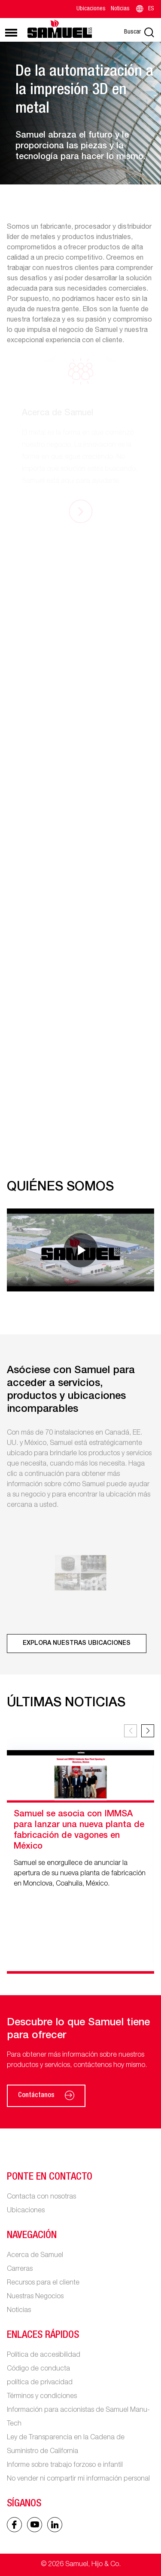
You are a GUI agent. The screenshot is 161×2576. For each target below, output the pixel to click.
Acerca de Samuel (35, 2255)
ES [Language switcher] (144, 9)
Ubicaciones (91, 9)
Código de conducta (38, 2369)
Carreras (20, 2269)
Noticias (120, 9)
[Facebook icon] (14, 2524)
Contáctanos (46, 2096)
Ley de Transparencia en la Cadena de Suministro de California (66, 2445)
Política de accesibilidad (43, 2355)
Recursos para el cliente (43, 2283)
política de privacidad (40, 2383)
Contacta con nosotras (41, 2197)
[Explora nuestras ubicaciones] (76, 1643)
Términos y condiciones (42, 2396)
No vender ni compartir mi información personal (78, 2479)
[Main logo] (59, 28)
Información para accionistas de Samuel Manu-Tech (78, 2417)
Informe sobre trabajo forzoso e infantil (65, 2465)
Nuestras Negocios (35, 2297)
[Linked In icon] (34, 2524)
